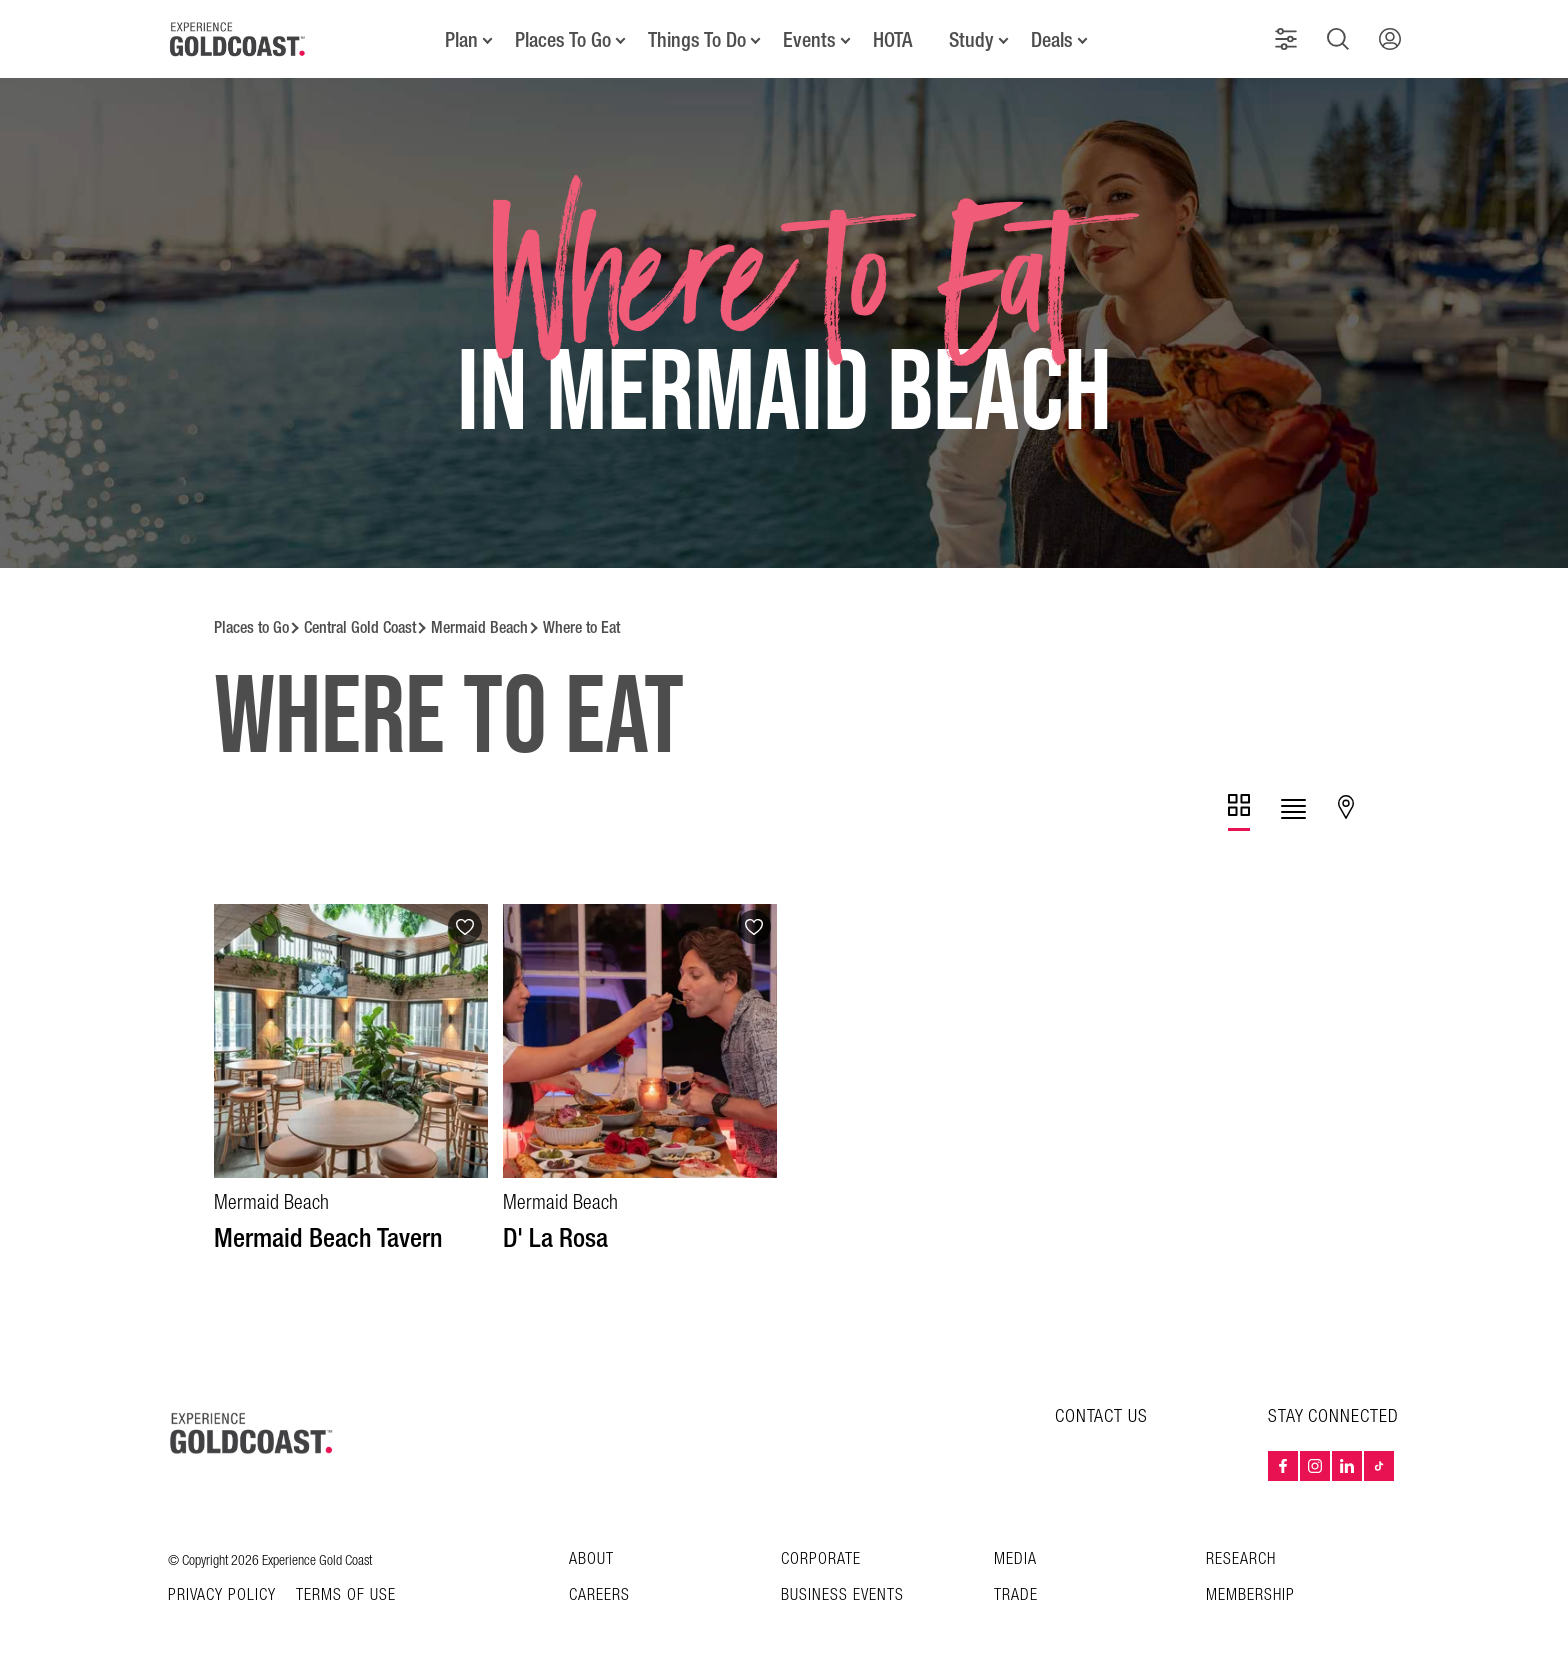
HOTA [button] (892, 40)
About (591, 1559)
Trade (1016, 1595)
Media (1015, 1559)
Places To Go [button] (563, 40)
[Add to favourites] (465, 927)
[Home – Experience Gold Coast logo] (252, 1433)
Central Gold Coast (360, 627)
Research (1241, 1559)
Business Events (842, 1595)
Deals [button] (1052, 40)
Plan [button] (461, 40)
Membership (1250, 1595)
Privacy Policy (222, 1596)
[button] (1286, 39)
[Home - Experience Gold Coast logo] (238, 39)
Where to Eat (581, 627)
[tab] (1239, 812)
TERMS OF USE (346, 1596)
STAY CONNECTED (1333, 1417)
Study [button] (971, 40)
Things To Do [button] (697, 40)
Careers (599, 1595)
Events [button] (809, 40)
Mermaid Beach (479, 627)
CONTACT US (1101, 1416)
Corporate (821, 1559)
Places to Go (251, 627)
